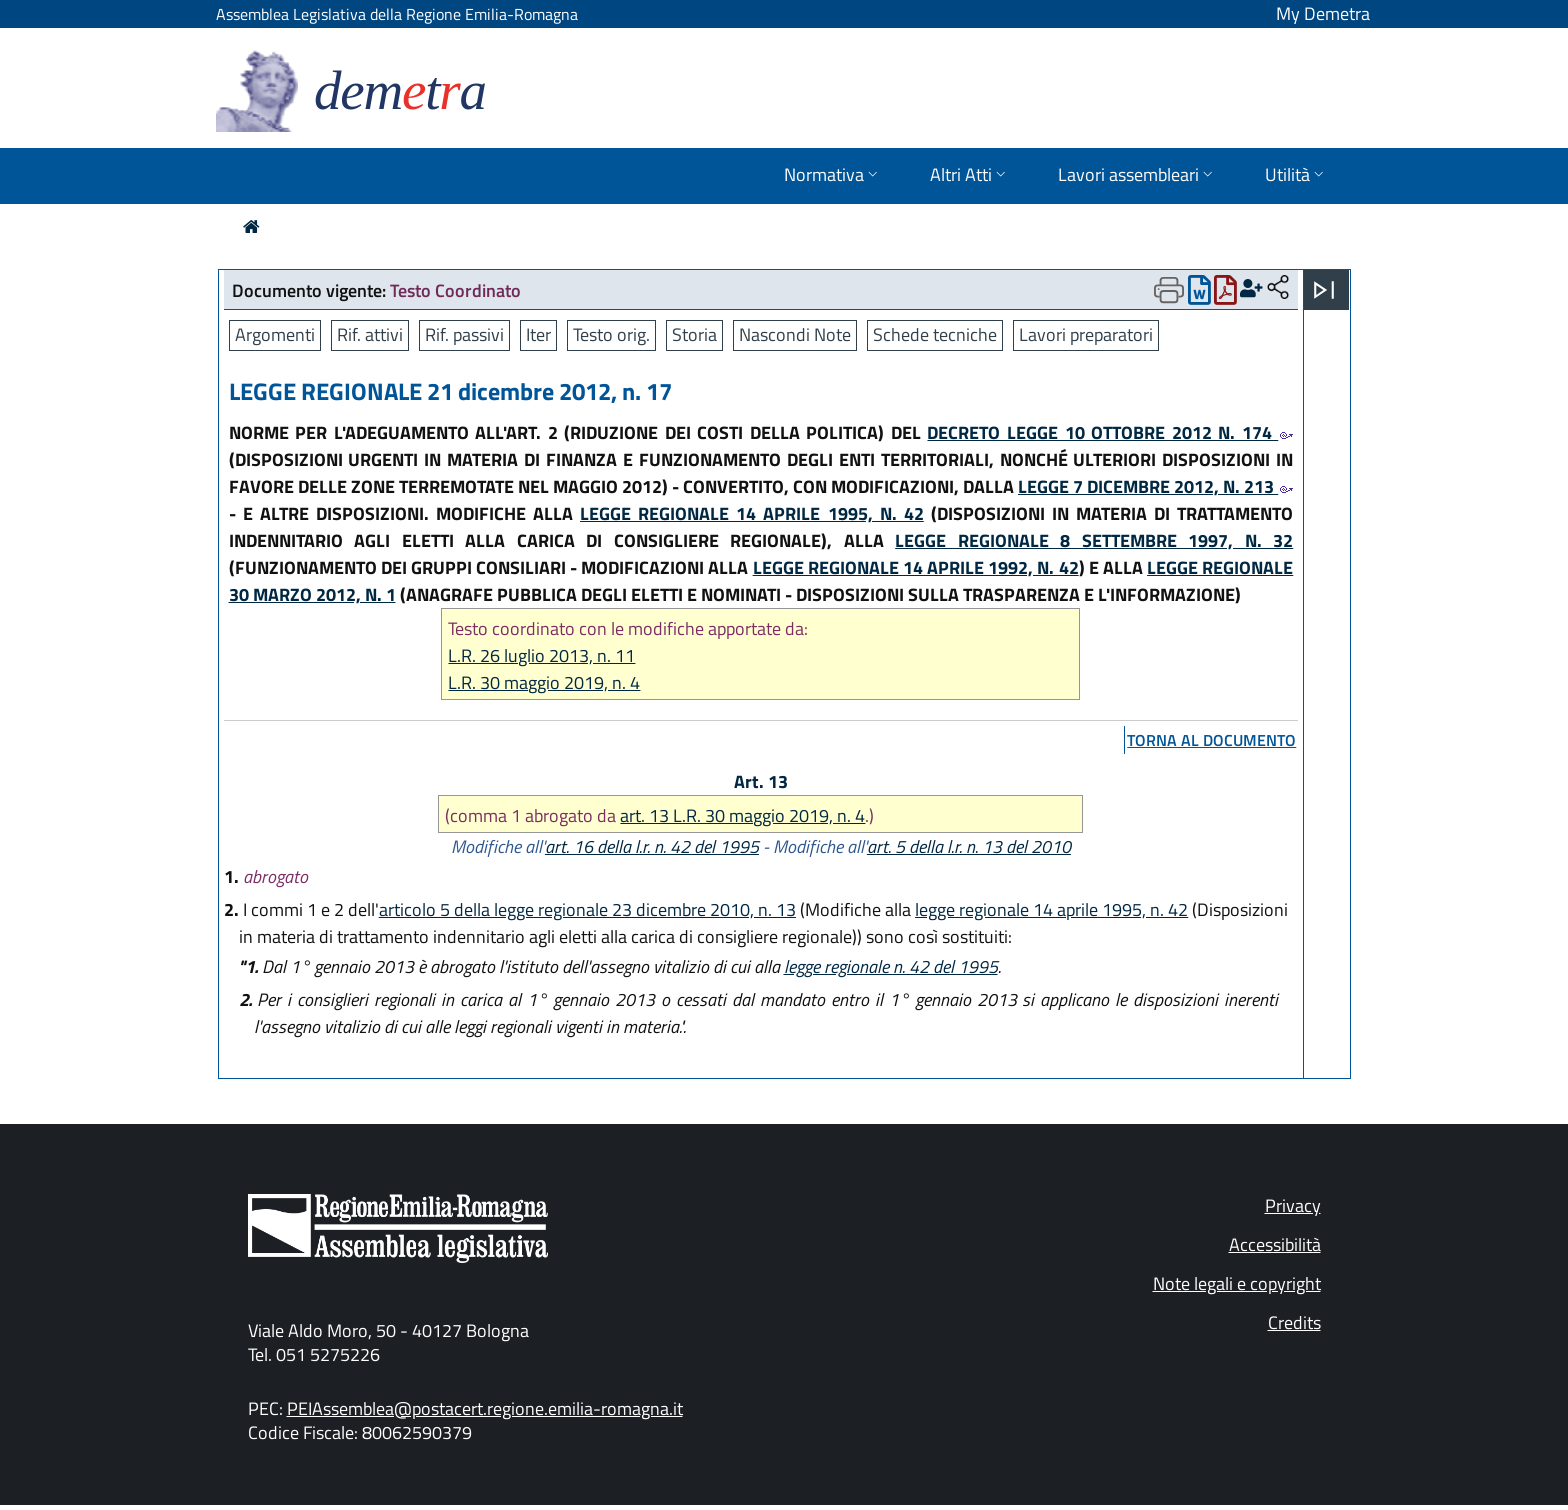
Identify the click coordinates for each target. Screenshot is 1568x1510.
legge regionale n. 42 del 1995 (891, 966)
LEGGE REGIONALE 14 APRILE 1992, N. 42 (916, 567)
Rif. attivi (370, 334)
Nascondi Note (795, 334)
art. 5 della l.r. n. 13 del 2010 (969, 846)
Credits (1294, 1322)
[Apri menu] (1324, 290)
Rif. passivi (464, 334)
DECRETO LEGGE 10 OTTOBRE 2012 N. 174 (1110, 432)
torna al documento (1211, 740)
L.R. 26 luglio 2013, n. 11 (541, 655)
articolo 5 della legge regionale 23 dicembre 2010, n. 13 (587, 909)
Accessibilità (1275, 1244)
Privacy (1293, 1205)
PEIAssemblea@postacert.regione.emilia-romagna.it (485, 1408)
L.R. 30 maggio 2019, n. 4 (544, 682)
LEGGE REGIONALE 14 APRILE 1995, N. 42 (752, 513)
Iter (538, 334)
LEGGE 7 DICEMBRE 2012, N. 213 (1155, 486)
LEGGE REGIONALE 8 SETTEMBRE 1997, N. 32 (1094, 540)
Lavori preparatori (1086, 334)
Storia (694, 334)
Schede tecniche (935, 334)
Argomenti (275, 334)
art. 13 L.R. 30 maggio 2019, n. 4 (742, 815)
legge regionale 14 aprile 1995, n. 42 (1051, 909)
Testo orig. (611, 334)
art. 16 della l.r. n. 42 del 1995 (652, 846)
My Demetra (1323, 13)
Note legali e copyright (1237, 1283)
